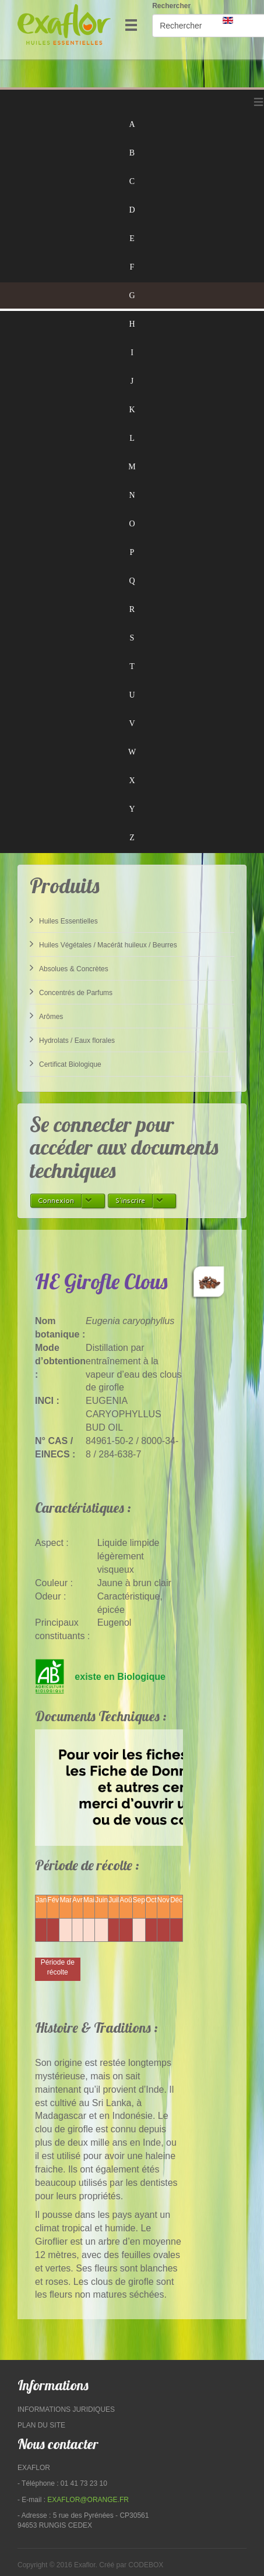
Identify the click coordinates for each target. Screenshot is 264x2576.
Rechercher (171, 6)
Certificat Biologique (65, 1063)
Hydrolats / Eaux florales (72, 1039)
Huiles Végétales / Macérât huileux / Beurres (103, 944)
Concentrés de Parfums (71, 991)
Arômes (46, 1015)
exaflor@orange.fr (88, 2500)
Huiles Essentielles (64, 920)
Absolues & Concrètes (69, 968)
